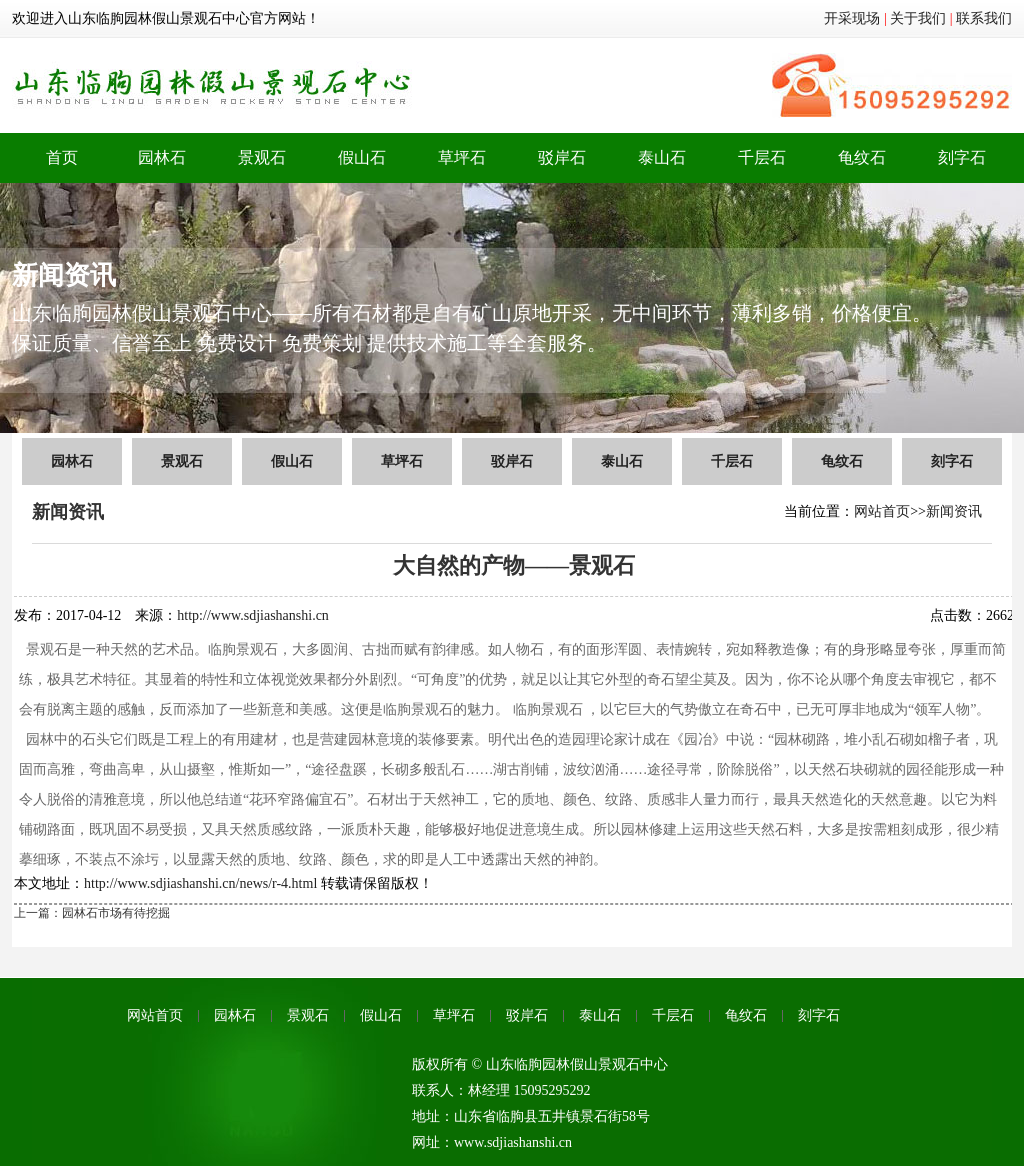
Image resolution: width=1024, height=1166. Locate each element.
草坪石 (462, 157)
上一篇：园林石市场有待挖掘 (92, 913)
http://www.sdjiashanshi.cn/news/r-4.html (200, 883)
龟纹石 (862, 157)
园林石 (162, 157)
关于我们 (918, 18)
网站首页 (882, 511)
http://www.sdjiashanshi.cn (253, 615)
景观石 (262, 157)
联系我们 (984, 18)
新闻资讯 (954, 511)
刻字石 (962, 157)
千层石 (762, 157)
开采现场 (852, 18)
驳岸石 (562, 157)
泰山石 (662, 157)
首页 (62, 157)
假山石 (362, 157)
